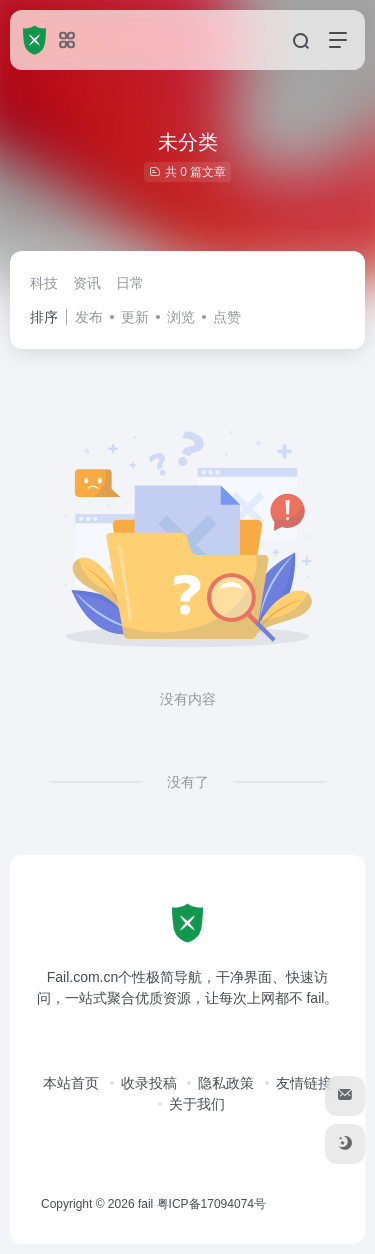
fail (145, 1204)
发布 (89, 317)
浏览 (181, 317)
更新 (135, 317)
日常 (130, 283)
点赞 (227, 317)
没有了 (188, 782)
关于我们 (197, 1104)
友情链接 (304, 1083)
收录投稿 (149, 1083)
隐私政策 (226, 1083)
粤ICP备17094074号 (211, 1204)
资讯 (87, 283)
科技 (44, 283)
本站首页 (71, 1083)
